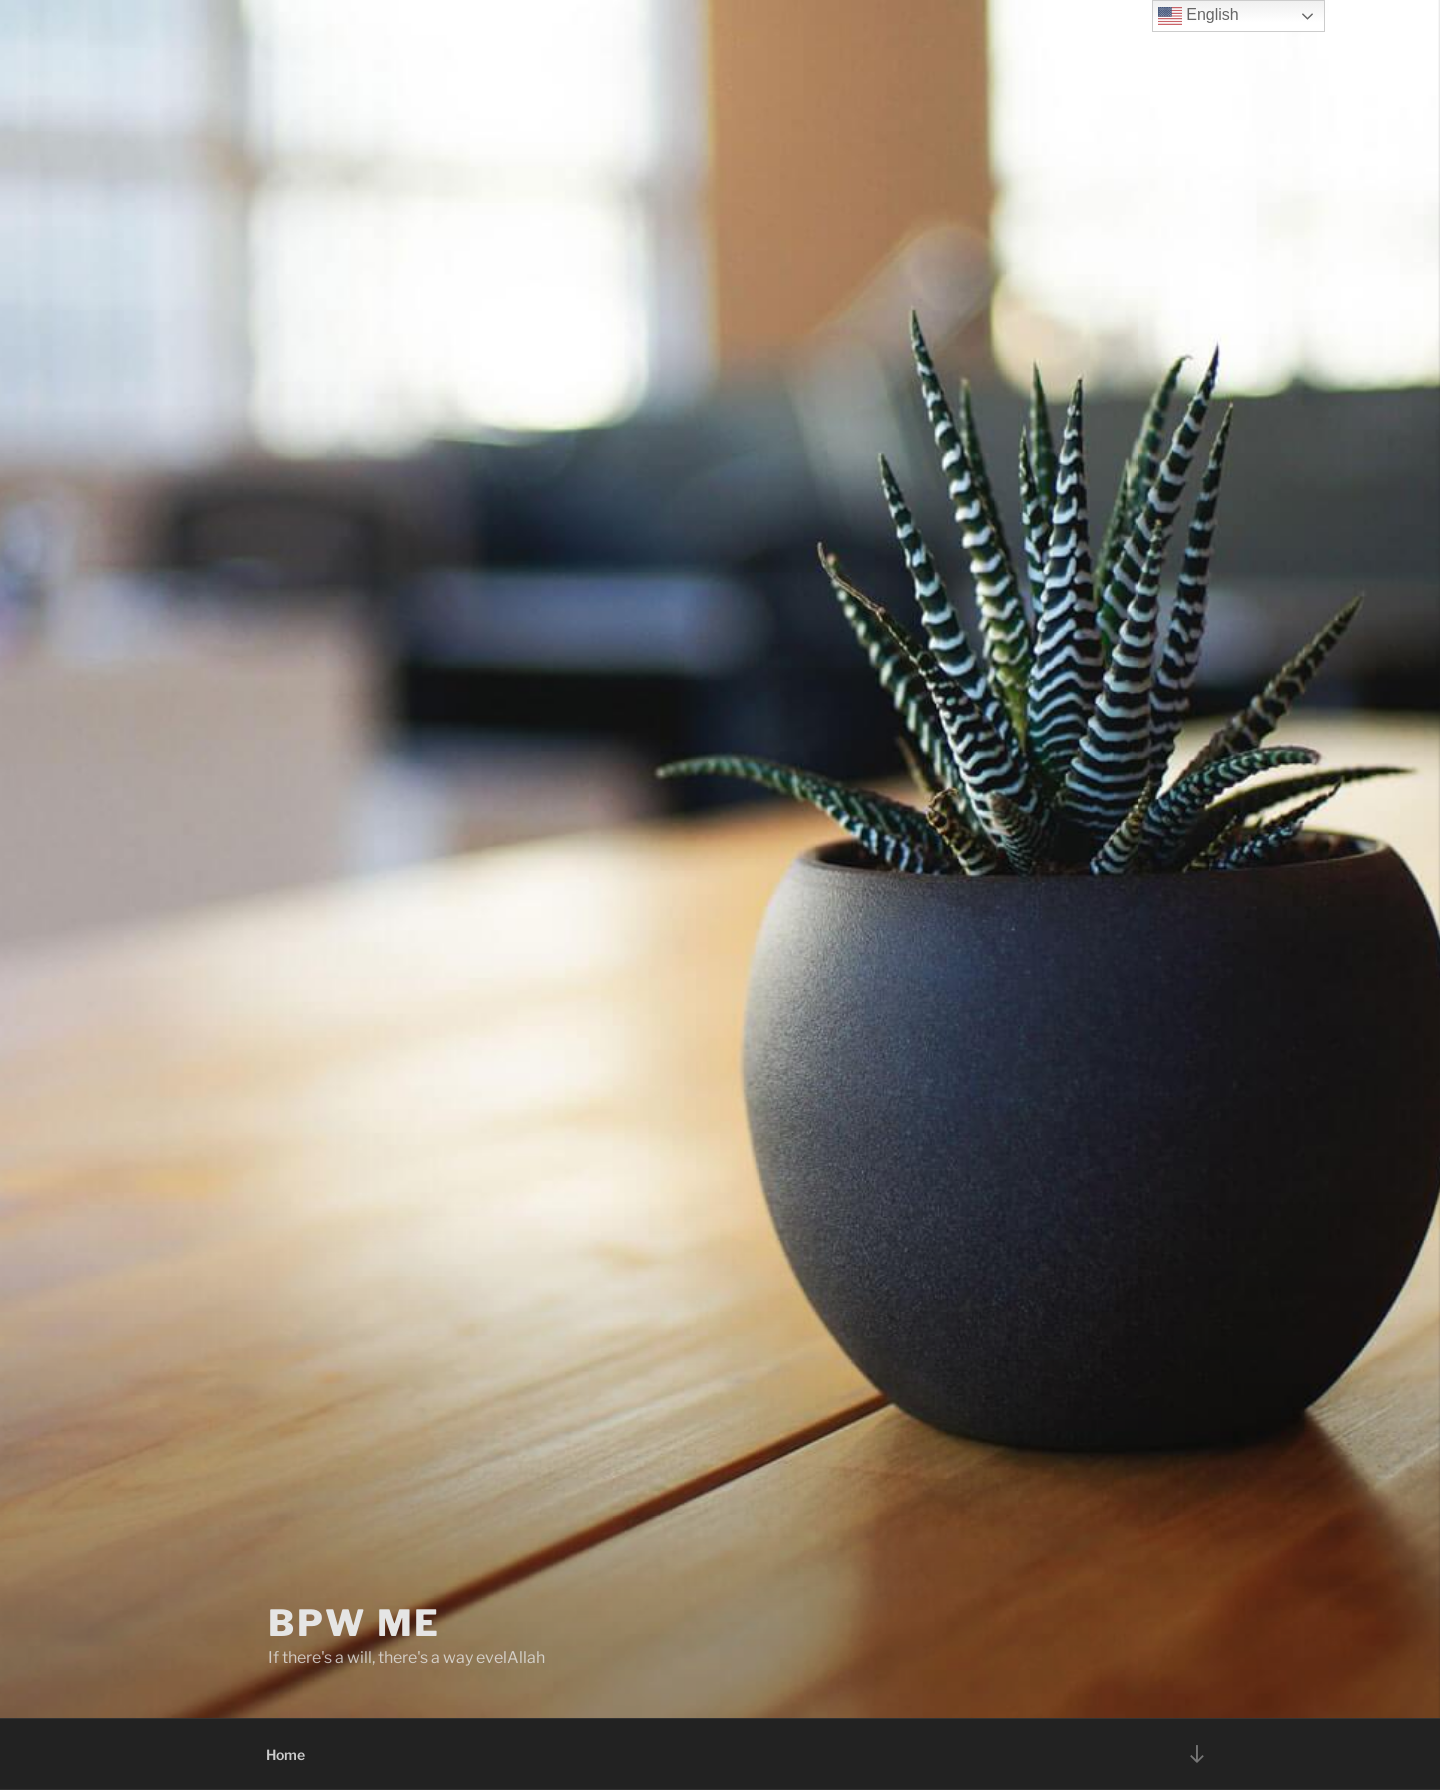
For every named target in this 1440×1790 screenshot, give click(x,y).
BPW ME (354, 1623)
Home (285, 1754)
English (1198, 16)
